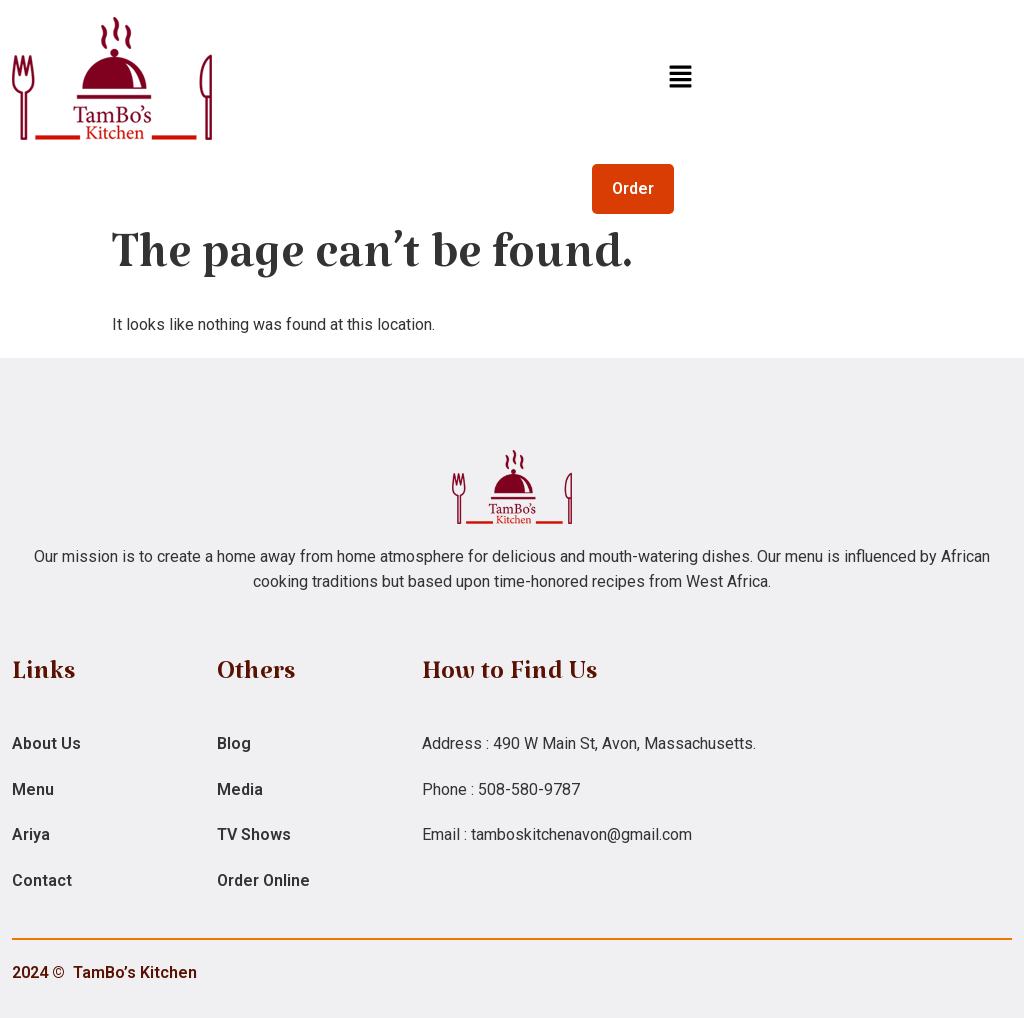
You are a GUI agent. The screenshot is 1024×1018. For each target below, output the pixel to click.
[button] (681, 78)
